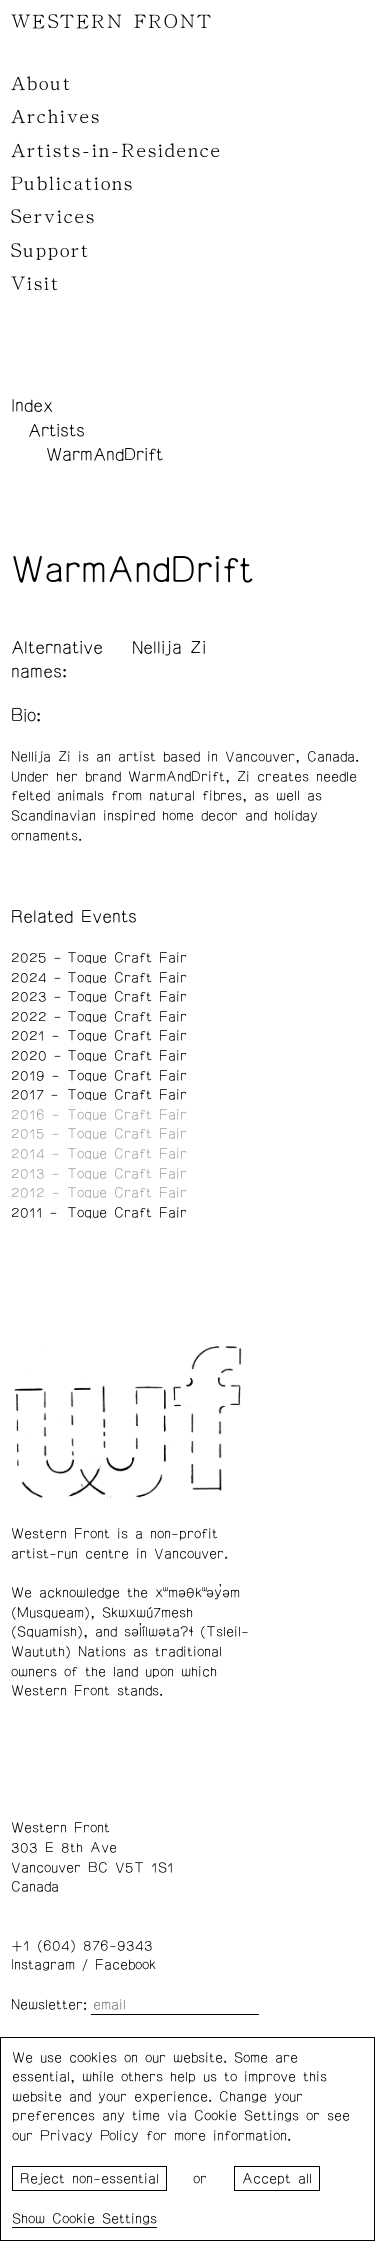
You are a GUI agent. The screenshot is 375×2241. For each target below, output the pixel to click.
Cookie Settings (104, 2219)
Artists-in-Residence (116, 151)
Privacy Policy (89, 2136)
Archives (56, 117)
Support (50, 251)
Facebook (125, 1965)
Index (32, 406)
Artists (56, 431)
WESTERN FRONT (112, 22)
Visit (35, 284)
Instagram (43, 1965)
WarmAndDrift (104, 455)
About (41, 84)
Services (53, 217)
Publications (72, 184)
